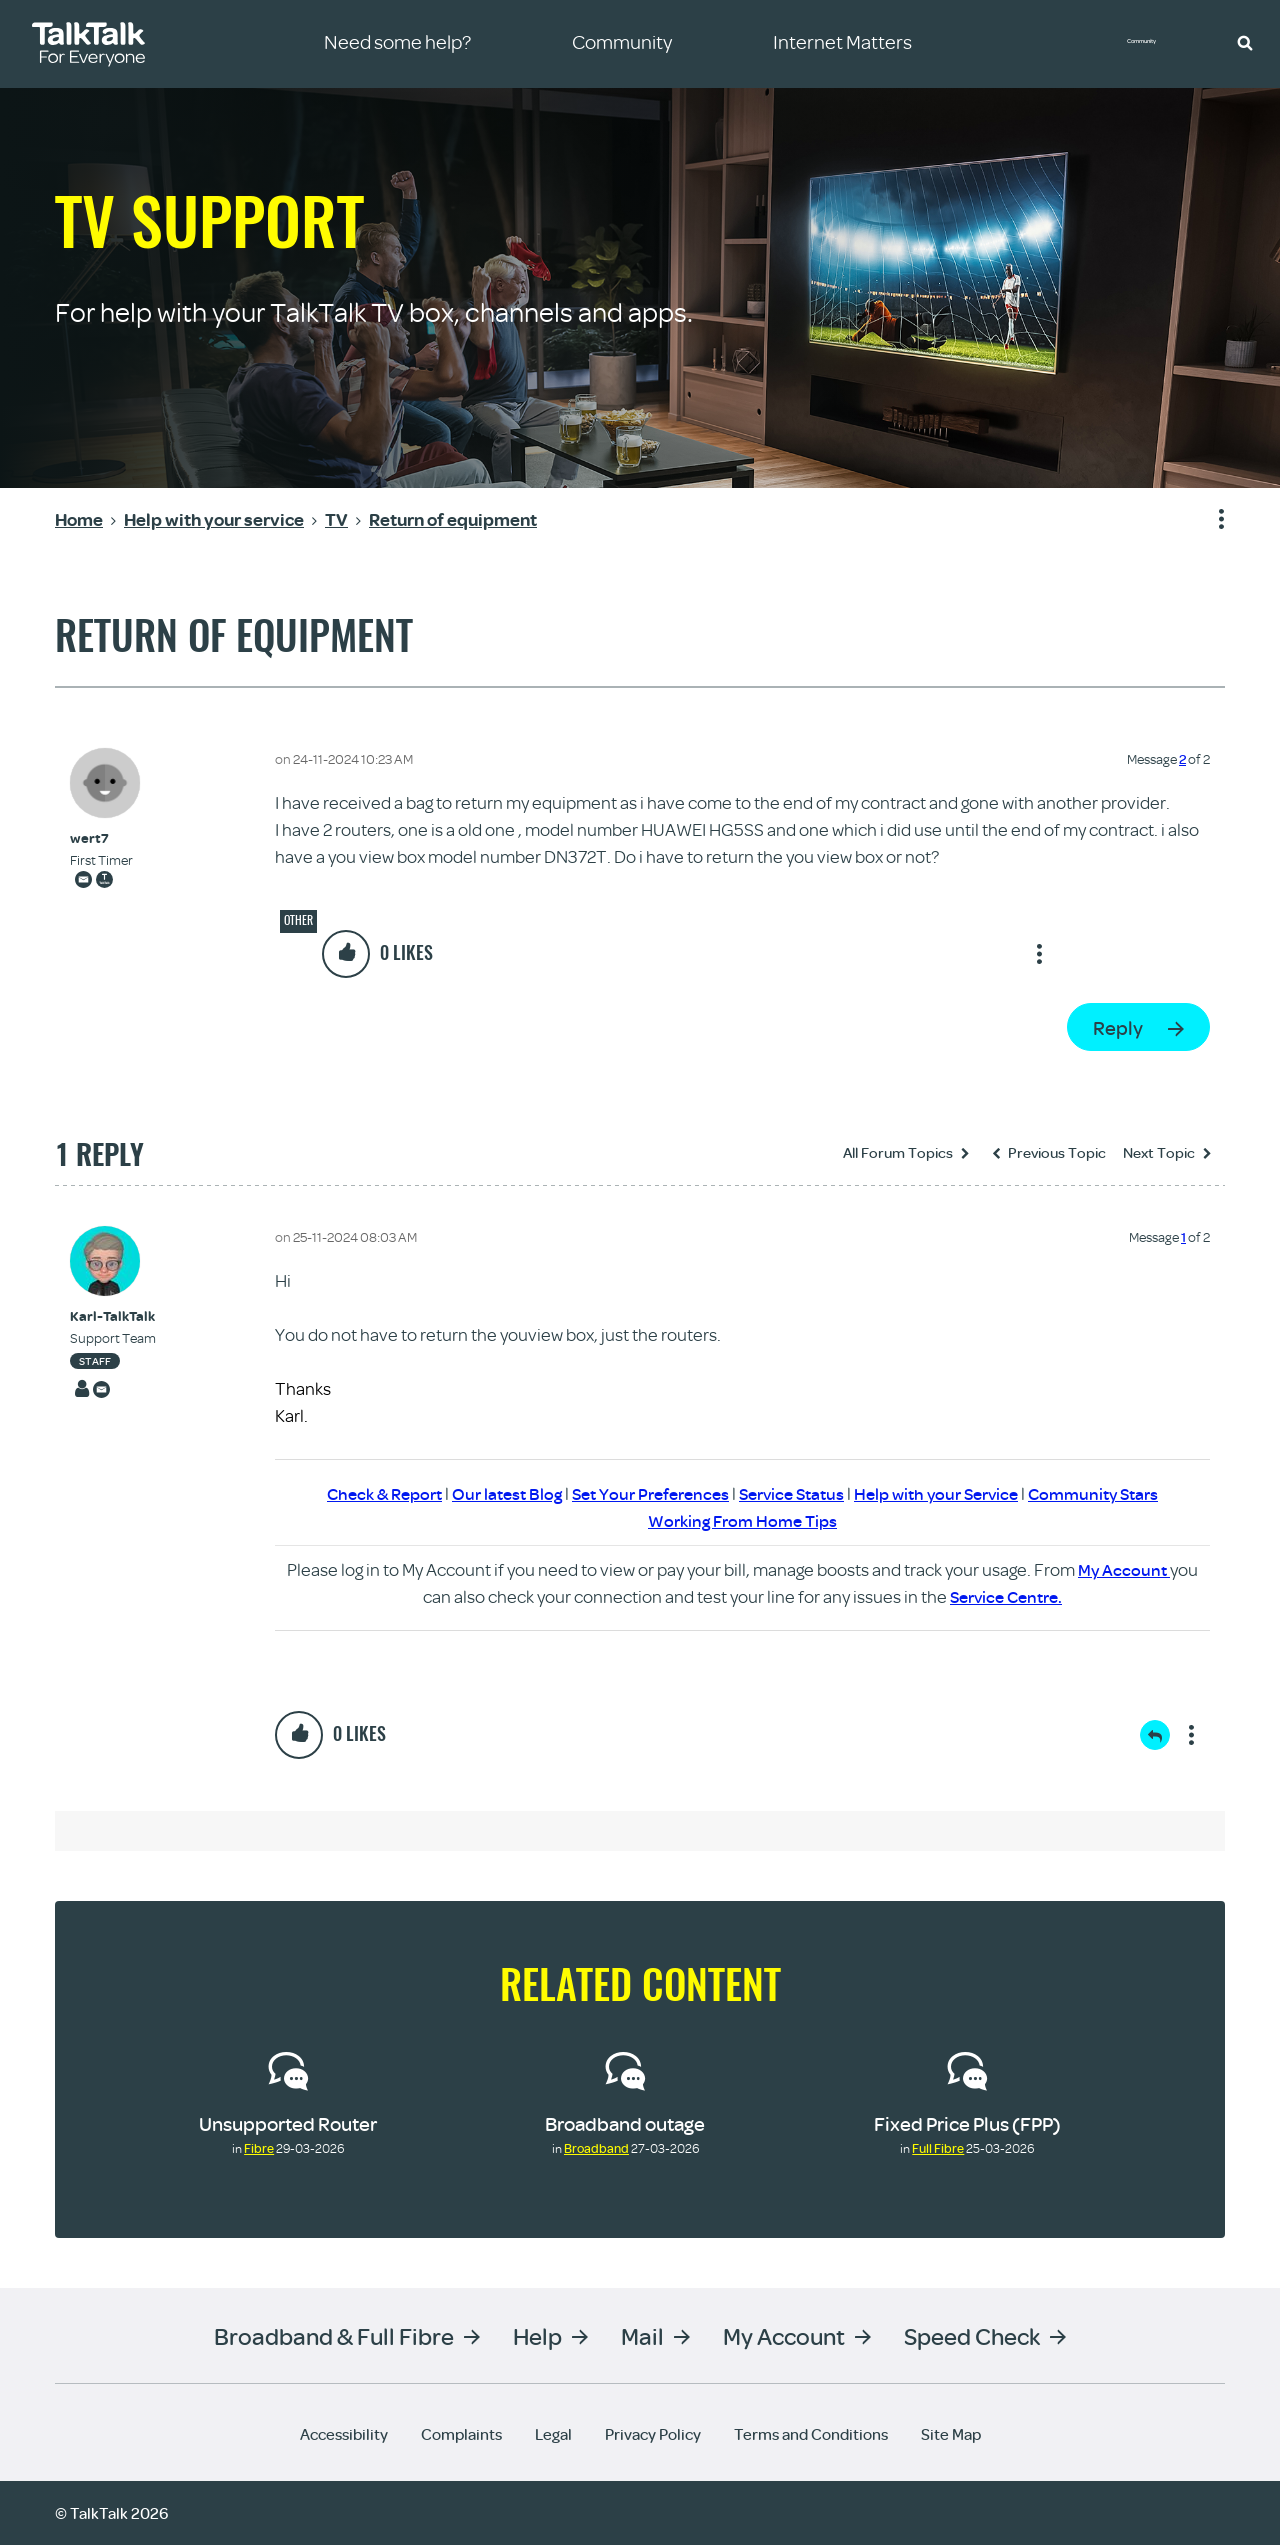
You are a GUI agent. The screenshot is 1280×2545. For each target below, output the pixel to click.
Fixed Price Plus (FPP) (967, 2123)
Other (298, 920)
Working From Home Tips (743, 1520)
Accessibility (344, 2434)
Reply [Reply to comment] (1155, 1735)
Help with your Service (948, 1493)
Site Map (951, 2434)
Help (537, 2335)
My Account (1124, 1569)
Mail (642, 2335)
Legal (553, 2434)
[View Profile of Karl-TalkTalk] (113, 1316)
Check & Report (364, 1493)
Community (1155, 43)
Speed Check (972, 2335)
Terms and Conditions (811, 2434)
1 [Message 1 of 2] (1183, 1237)
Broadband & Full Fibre (334, 2335)
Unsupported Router (288, 2123)
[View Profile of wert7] (101, 838)
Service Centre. (1006, 1596)
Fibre (259, 2148)
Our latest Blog (493, 1493)
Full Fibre (938, 2148)
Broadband (596, 2148)
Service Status (794, 1493)
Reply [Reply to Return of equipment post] (1118, 1027)
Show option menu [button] (1209, 520)
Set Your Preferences (644, 1493)
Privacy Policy (653, 2434)
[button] (1245, 42)
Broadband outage (625, 2123)
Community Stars (1115, 1493)
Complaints (461, 2434)
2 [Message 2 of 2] (1182, 759)
